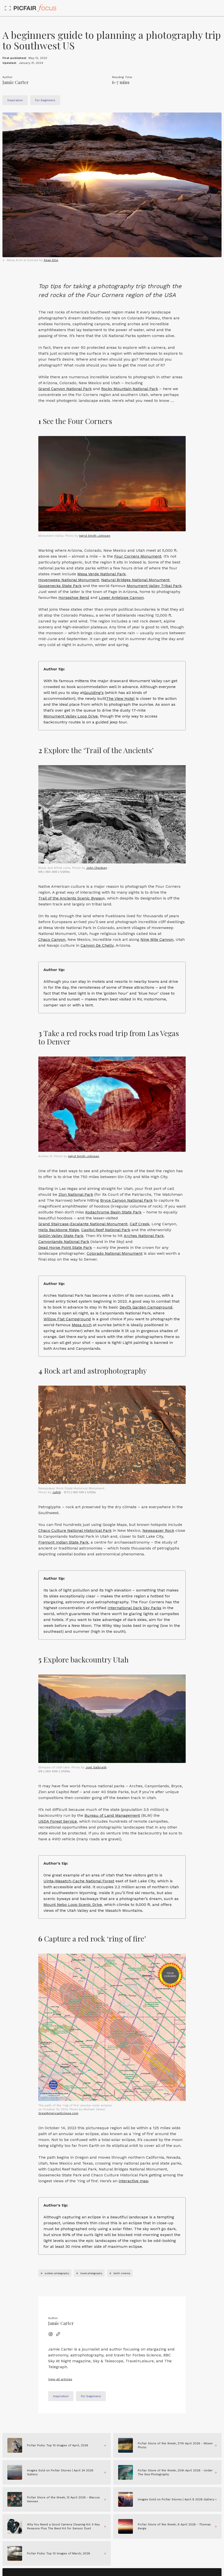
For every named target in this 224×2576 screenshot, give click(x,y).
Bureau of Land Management (112, 1815)
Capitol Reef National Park (105, 1229)
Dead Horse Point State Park (65, 1247)
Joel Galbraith (96, 1767)
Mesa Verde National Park (101, 574)
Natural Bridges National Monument (135, 579)
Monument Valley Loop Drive (70, 716)
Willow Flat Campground (67, 1319)
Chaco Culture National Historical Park (75, 1530)
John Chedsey (96, 868)
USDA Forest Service (57, 1821)
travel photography (91, 2273)
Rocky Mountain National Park (129, 388)
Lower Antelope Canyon (121, 597)
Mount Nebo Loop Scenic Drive (72, 1904)
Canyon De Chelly (97, 945)
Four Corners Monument (137, 556)
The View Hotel (120, 698)
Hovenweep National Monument (68, 579)
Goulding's (94, 692)
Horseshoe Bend (73, 597)
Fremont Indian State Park (63, 1542)
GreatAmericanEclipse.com (58, 2113)
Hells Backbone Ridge (58, 1229)
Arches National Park (144, 1235)
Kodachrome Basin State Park (113, 1212)
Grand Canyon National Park (65, 388)
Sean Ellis (51, 260)
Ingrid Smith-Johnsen (94, 535)
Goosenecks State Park (60, 585)
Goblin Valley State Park (60, 1235)
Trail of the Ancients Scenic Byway (70, 898)
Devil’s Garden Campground (146, 1307)
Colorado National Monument (114, 1253)
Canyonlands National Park (63, 1241)
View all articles (60, 2379)
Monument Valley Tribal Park (154, 585)
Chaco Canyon (51, 939)
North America (121, 2273)
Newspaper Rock (158, 1530)
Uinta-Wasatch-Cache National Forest (78, 1881)
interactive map (133, 2181)
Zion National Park (75, 1194)
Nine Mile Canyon (156, 939)
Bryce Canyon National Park (126, 1200)
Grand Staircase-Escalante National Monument (82, 1224)
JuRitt (56, 1492)
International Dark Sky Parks (134, 1607)
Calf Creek (139, 1224)
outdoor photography (57, 2273)
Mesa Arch (82, 1325)
